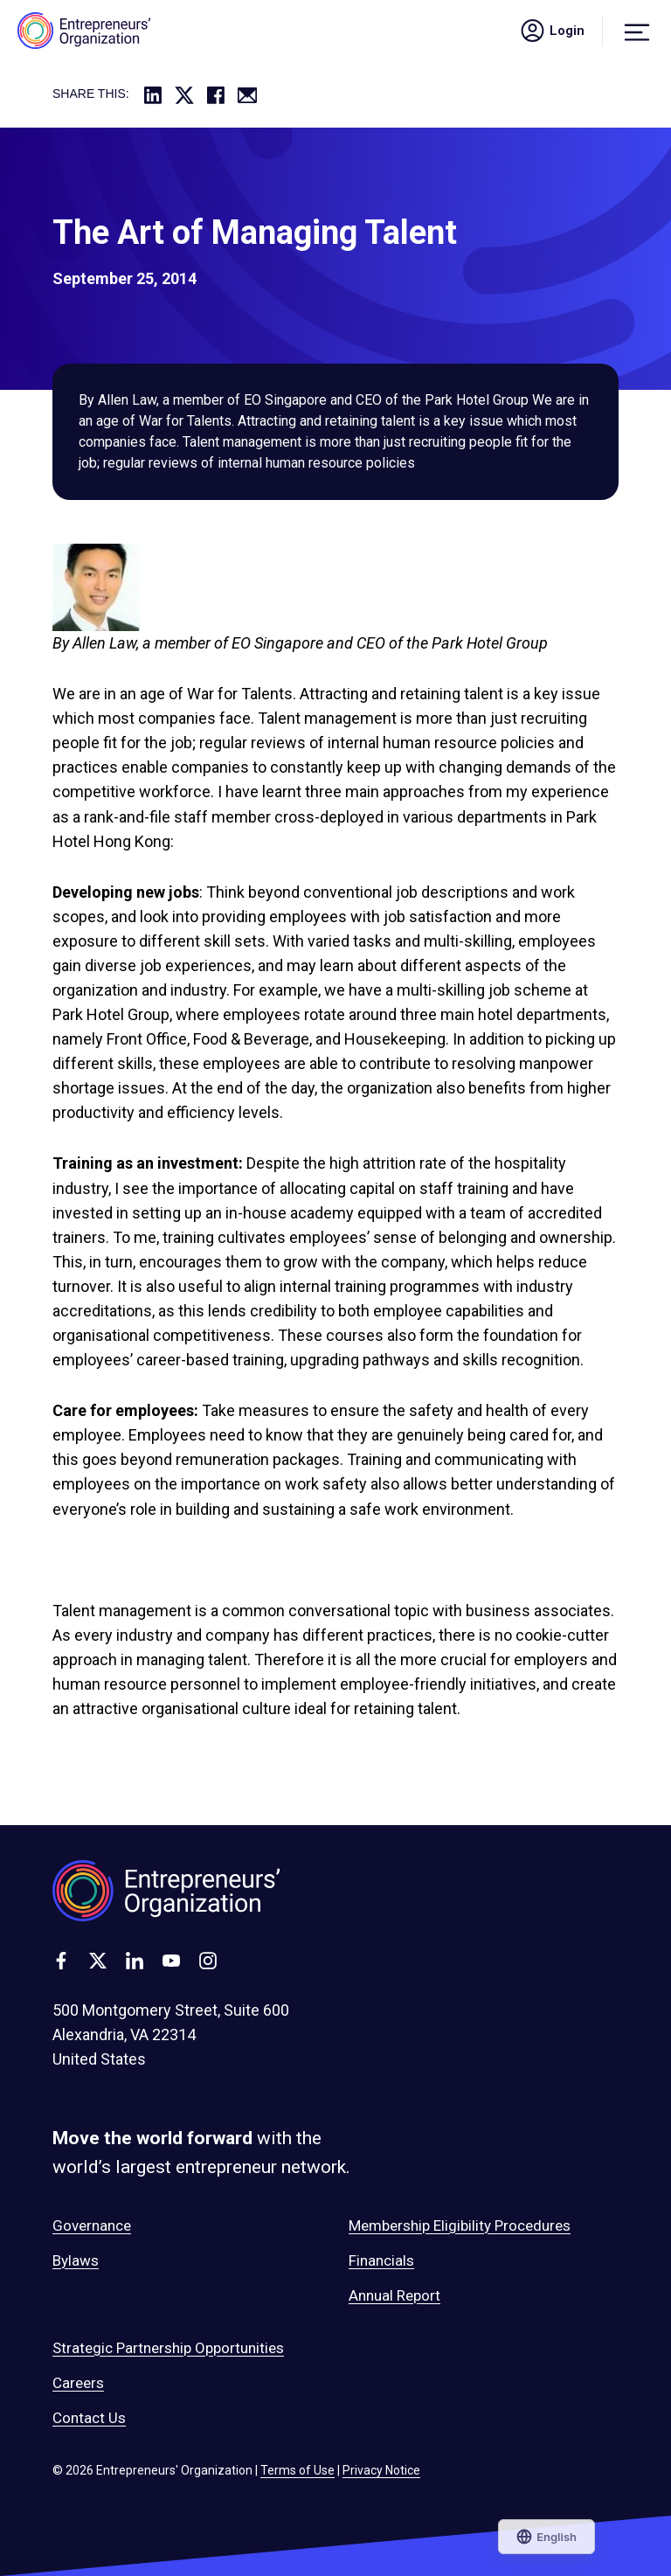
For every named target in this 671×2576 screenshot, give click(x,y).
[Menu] (637, 30)
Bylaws (75, 2260)
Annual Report (394, 2295)
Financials (381, 2260)
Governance (91, 2225)
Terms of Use (297, 2470)
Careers (78, 2383)
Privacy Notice (381, 2470)
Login (551, 31)
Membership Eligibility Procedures (460, 2225)
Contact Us (89, 2418)
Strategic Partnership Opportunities (168, 2348)
